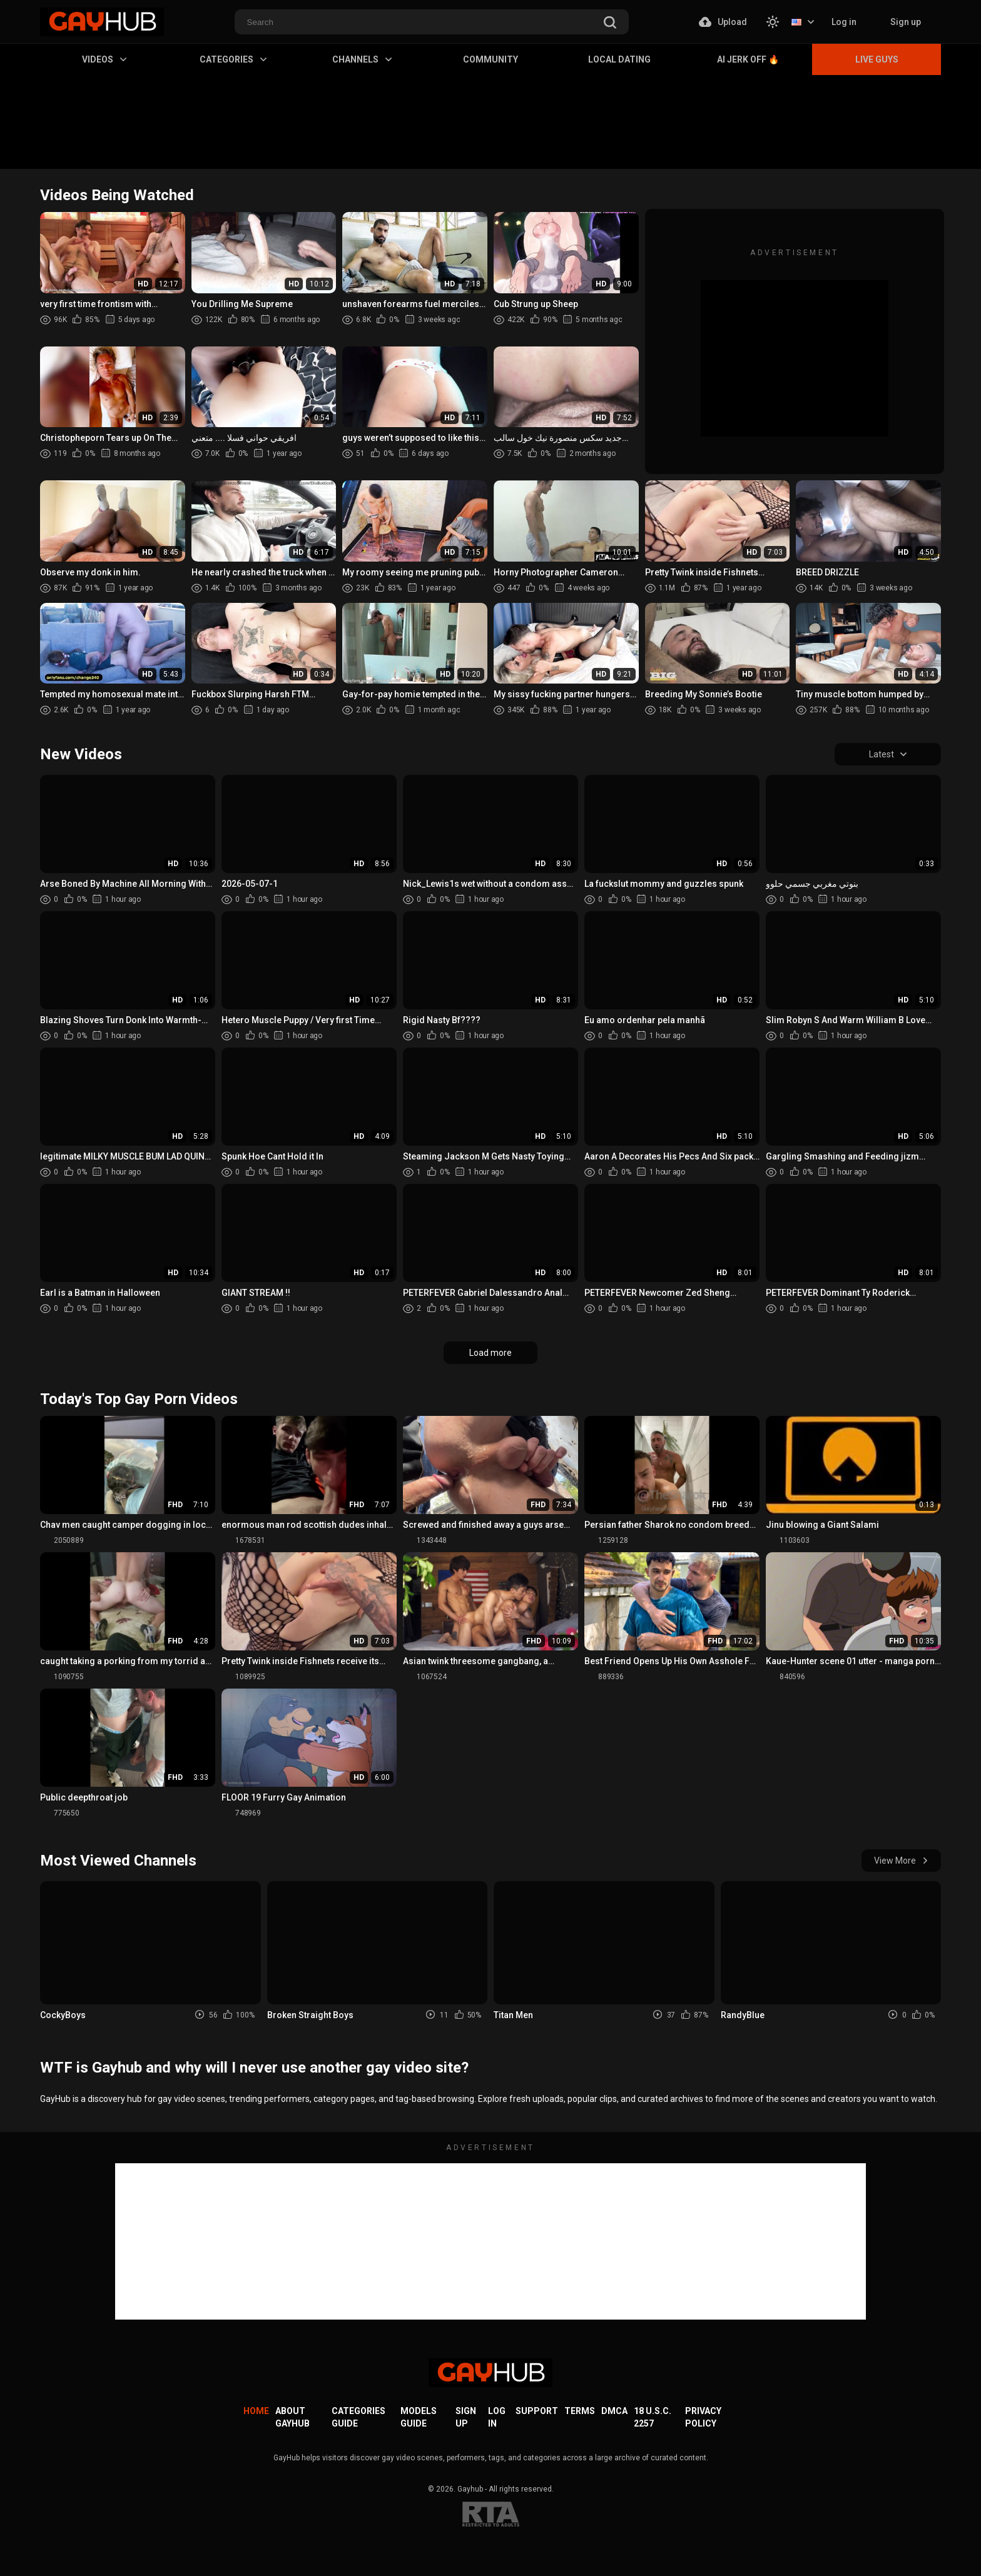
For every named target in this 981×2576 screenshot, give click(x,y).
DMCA (614, 2411)
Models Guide (418, 2417)
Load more (490, 1353)
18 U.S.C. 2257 (652, 2417)
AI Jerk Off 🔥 (748, 59)
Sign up (905, 22)
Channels (362, 59)
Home (256, 2411)
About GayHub (292, 2417)
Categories (233, 59)
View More (901, 1861)
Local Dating (619, 59)
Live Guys (876, 59)
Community (490, 59)
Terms (579, 2411)
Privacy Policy (703, 2417)
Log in (843, 22)
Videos (104, 59)
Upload (723, 22)
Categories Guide (358, 2417)
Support (537, 2411)
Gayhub (470, 2489)
